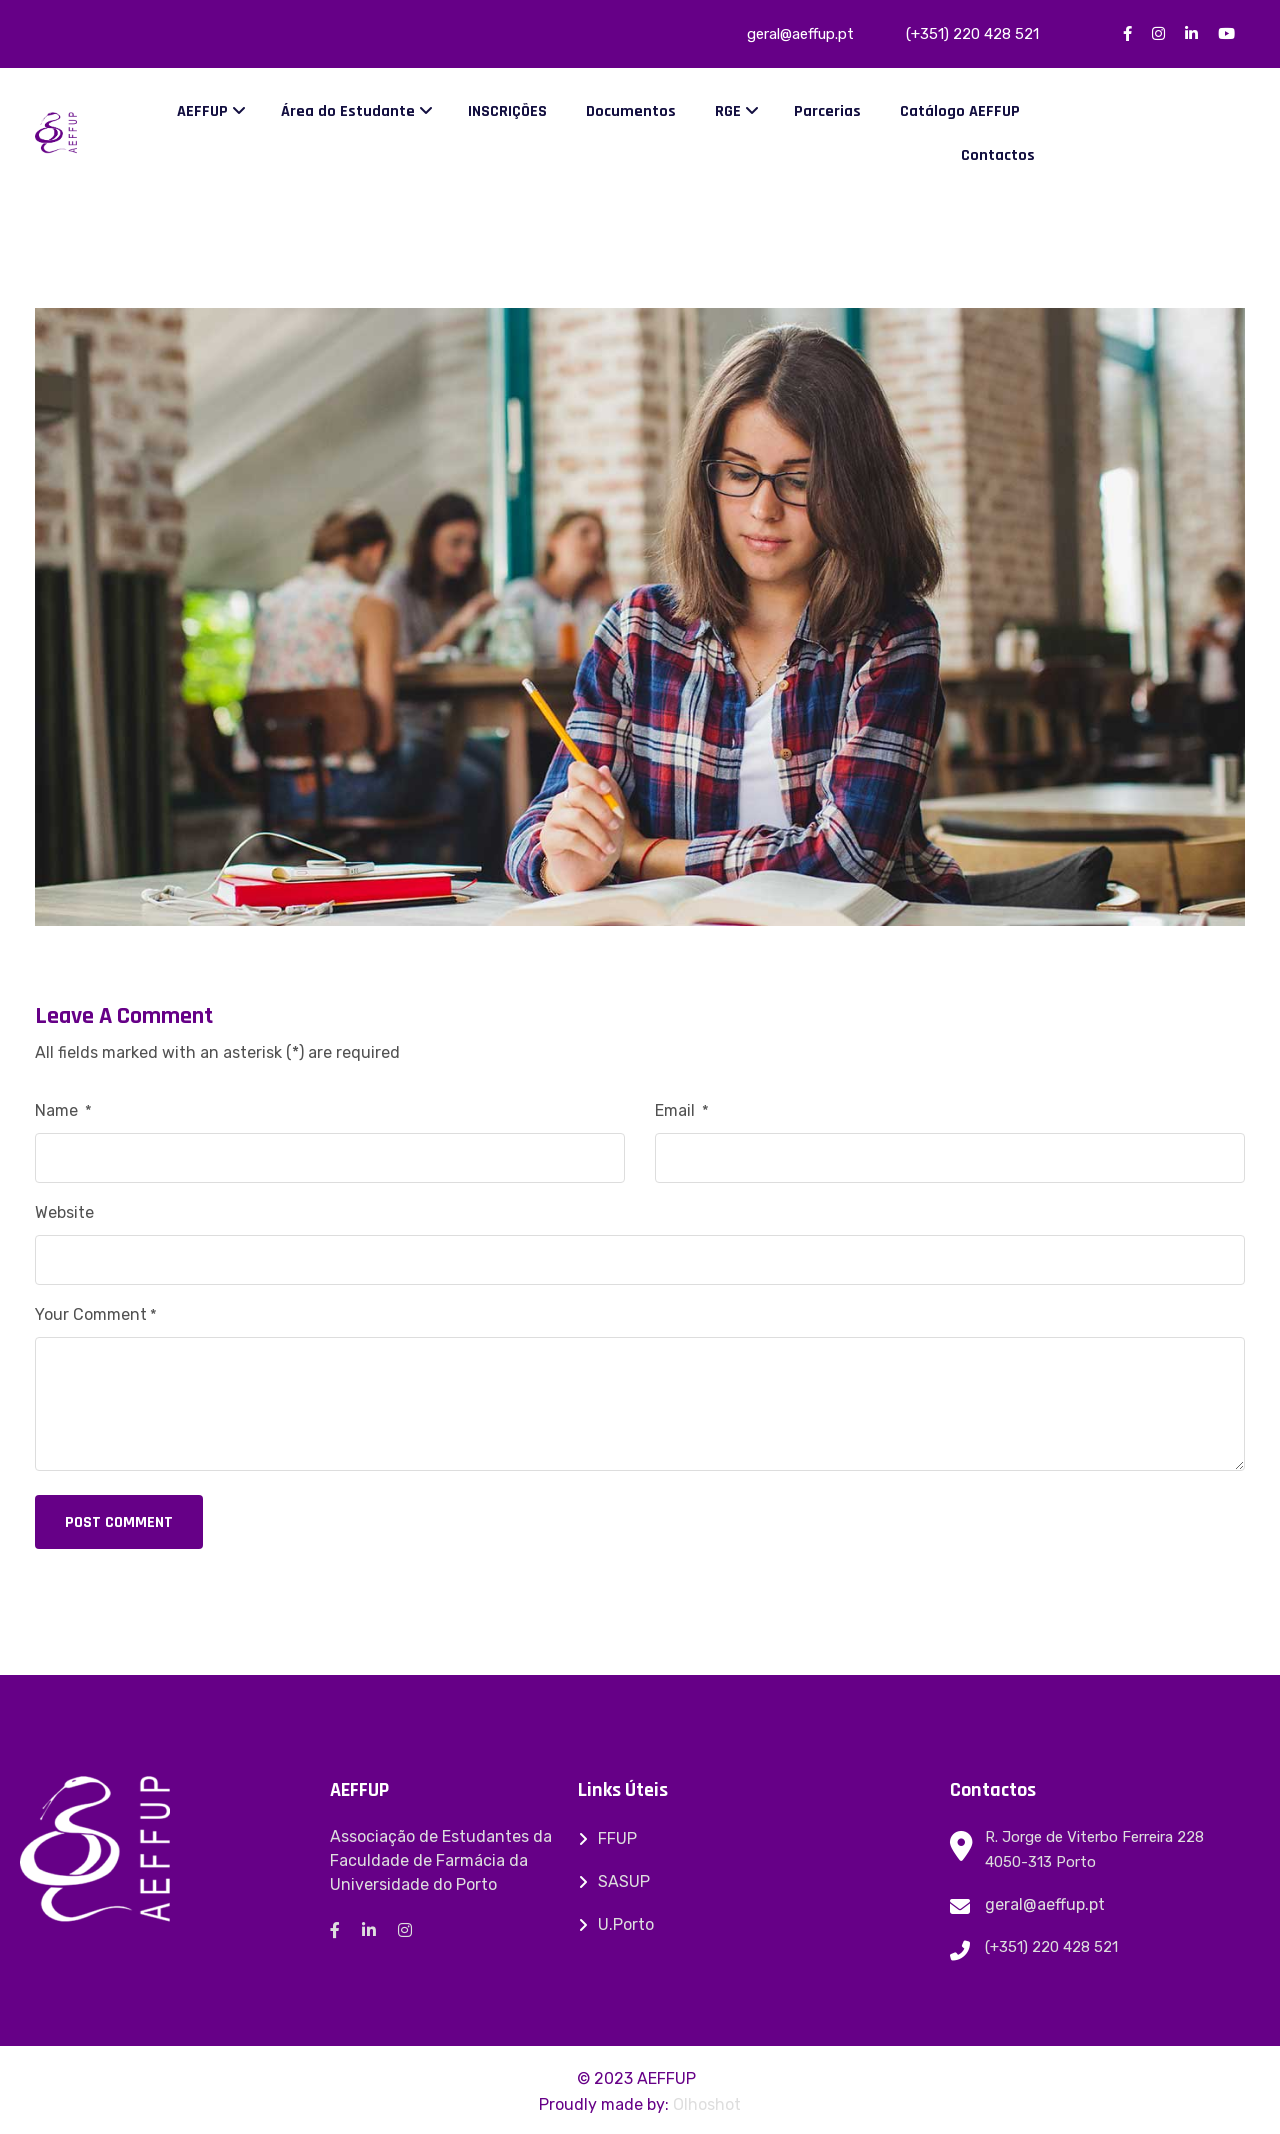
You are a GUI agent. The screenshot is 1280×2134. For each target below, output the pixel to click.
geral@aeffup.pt (1045, 1904)
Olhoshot (707, 2104)
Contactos (998, 155)
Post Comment (119, 1522)
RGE (728, 111)
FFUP (617, 1838)
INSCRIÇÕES (507, 111)
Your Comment (96, 1314)
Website (64, 1212)
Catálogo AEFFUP (960, 111)
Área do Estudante (348, 111)
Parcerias (827, 111)
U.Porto (626, 1924)
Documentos (631, 111)
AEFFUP (202, 111)
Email (682, 1110)
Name (63, 1110)
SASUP (624, 1881)
